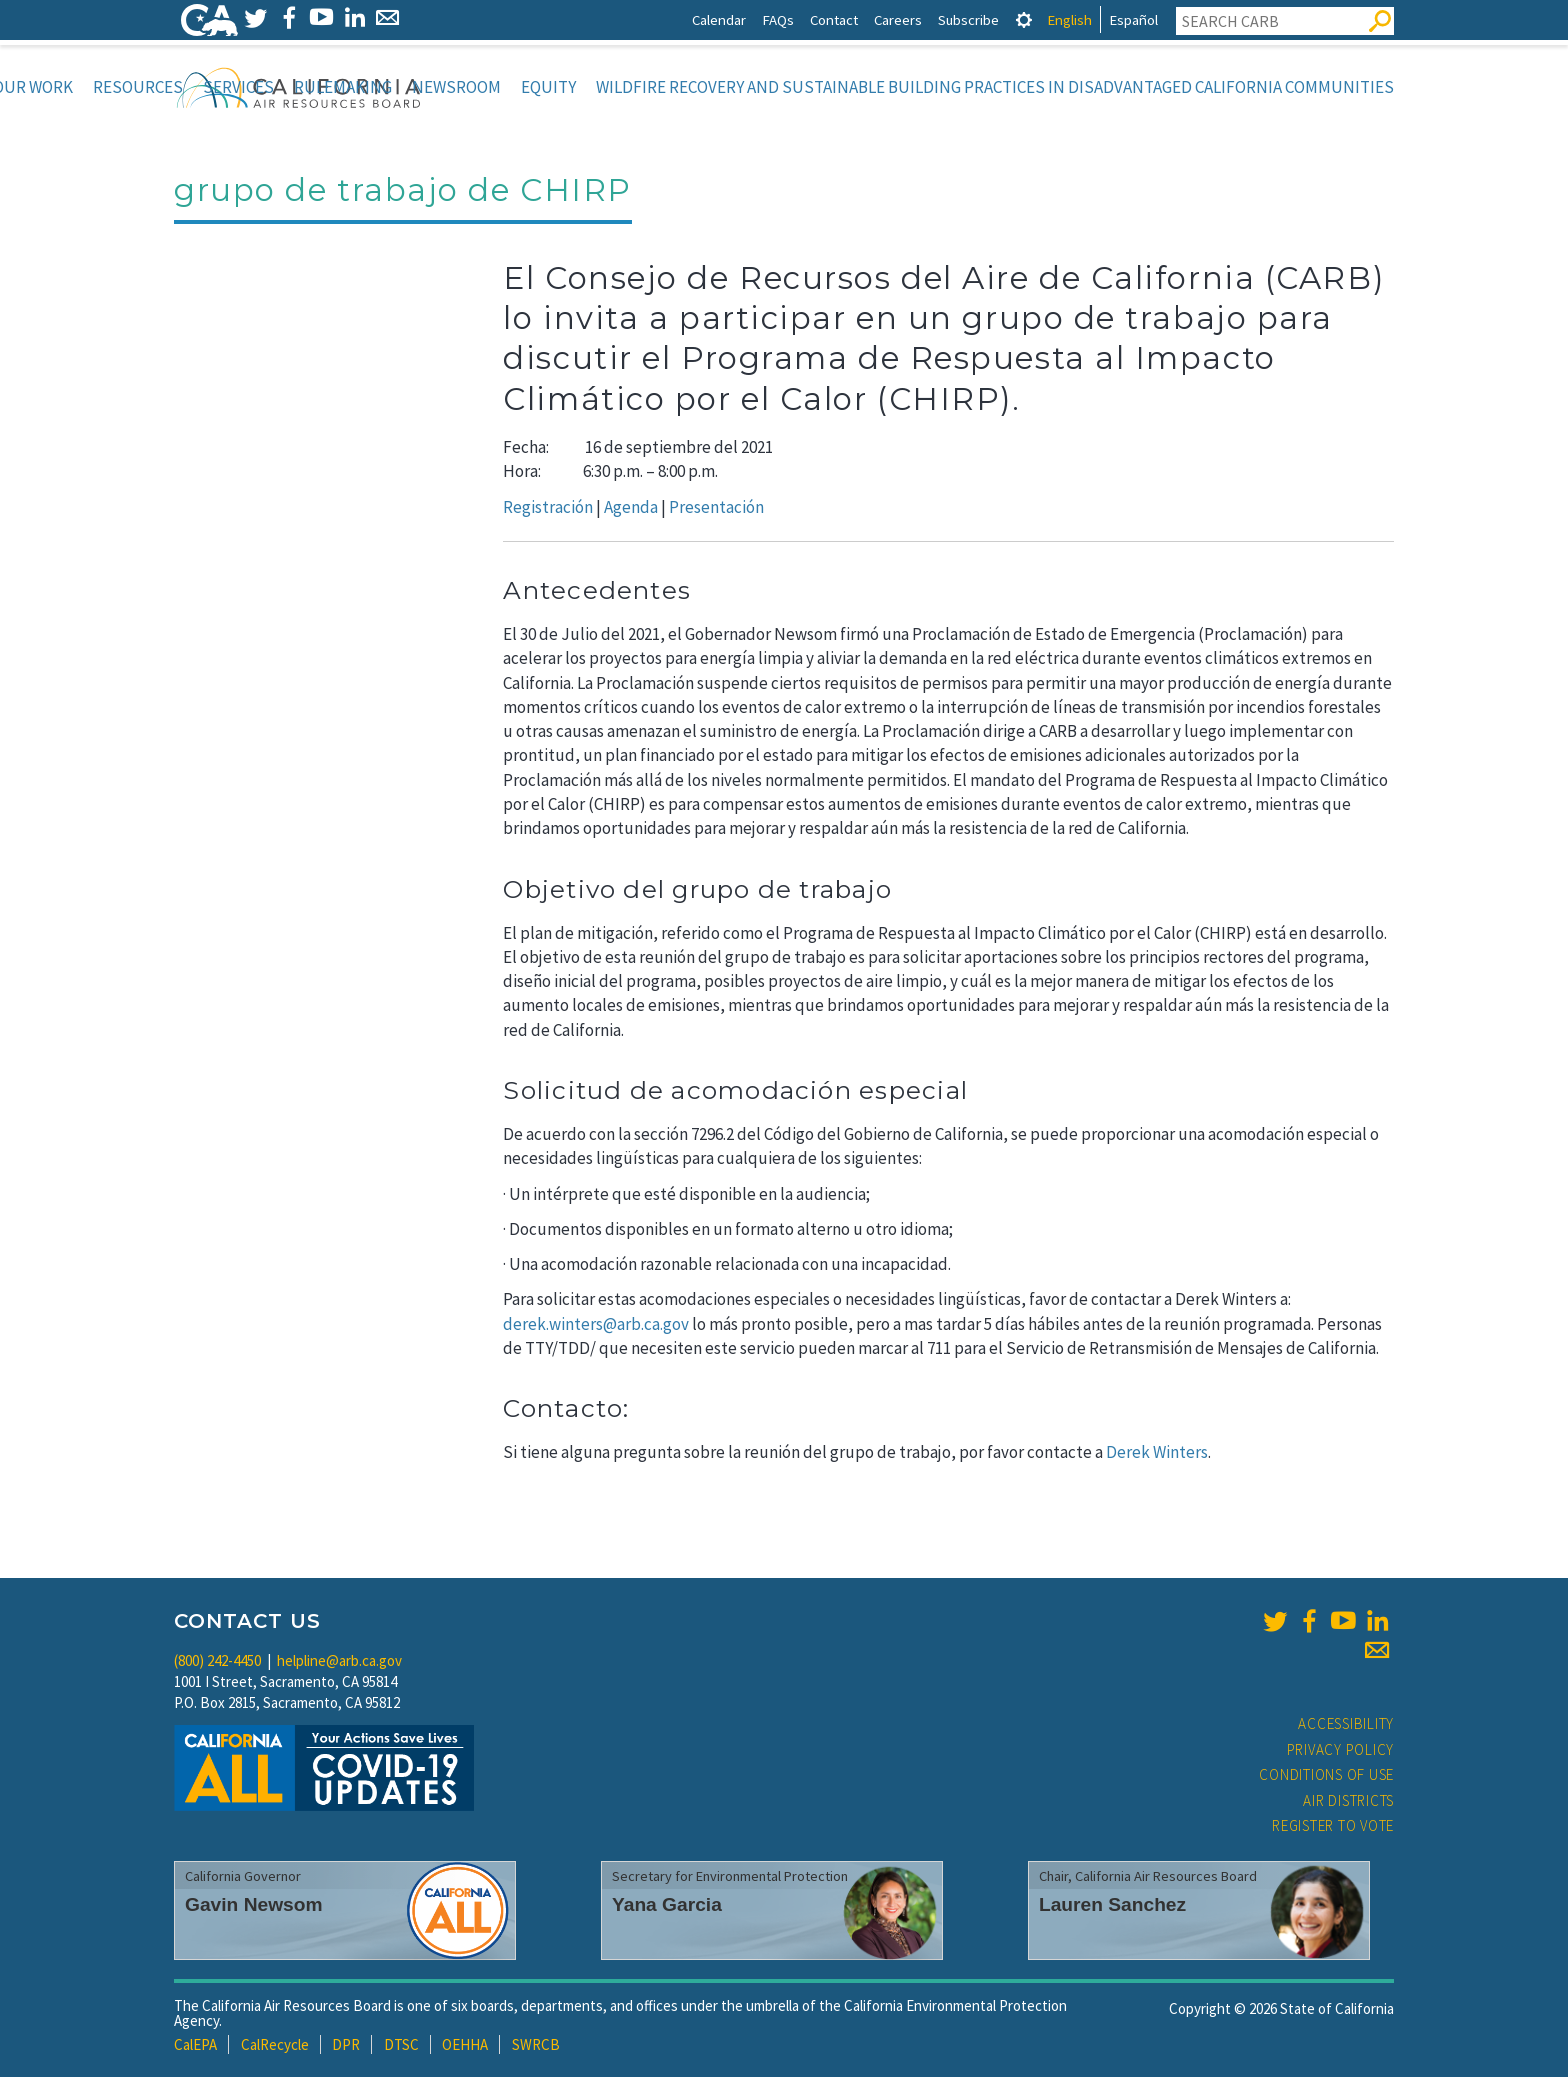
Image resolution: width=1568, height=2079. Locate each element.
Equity (548, 87)
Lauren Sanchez (1112, 1906)
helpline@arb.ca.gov (339, 1662)
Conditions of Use (1326, 1776)
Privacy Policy (1341, 1751)
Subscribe (968, 19)
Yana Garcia (667, 1906)
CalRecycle (275, 2046)
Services (238, 87)
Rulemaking (343, 87)
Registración (548, 509)
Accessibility (1346, 1725)
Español (1133, 19)
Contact (834, 19)
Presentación (716, 509)
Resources (138, 87)
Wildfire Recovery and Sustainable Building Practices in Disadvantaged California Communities (995, 87)
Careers (898, 19)
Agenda (631, 509)
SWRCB (536, 2046)
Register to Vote (1333, 1827)
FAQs (778, 19)
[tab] (1024, 19)
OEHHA (465, 2046)
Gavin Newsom (254, 1906)
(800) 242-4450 (217, 1662)
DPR (346, 2046)
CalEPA (195, 2046)
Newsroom (456, 87)
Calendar (719, 19)
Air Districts (1348, 1802)
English (1069, 19)
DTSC (401, 2046)
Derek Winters (1157, 1454)
